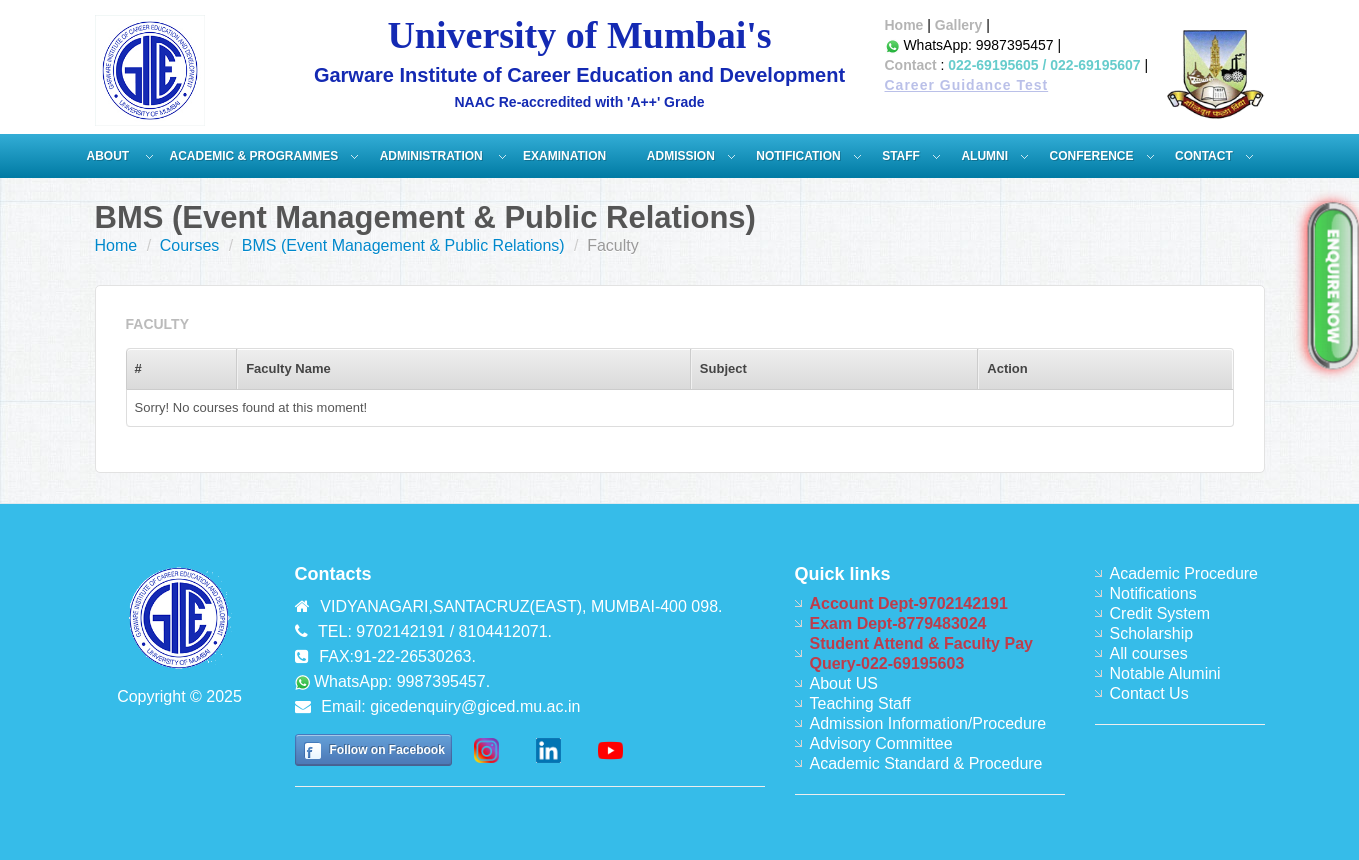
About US (844, 683)
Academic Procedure (1184, 573)
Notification (798, 156)
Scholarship (1152, 633)
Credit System (1160, 613)
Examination (564, 156)
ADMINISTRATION (433, 156)
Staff (901, 156)
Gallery (958, 25)
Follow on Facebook (387, 750)
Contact (911, 65)
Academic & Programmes (254, 156)
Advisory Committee (881, 743)
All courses (1149, 653)
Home (904, 25)
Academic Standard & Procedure (926, 763)
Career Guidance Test (967, 85)
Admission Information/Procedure (928, 723)
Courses (190, 245)
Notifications (1153, 593)
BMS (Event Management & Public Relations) (403, 245)
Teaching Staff (860, 703)
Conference (1092, 156)
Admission (681, 156)
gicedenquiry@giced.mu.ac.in (475, 706)
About (110, 156)
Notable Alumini (1165, 673)
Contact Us (1149, 693)
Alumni (984, 156)
